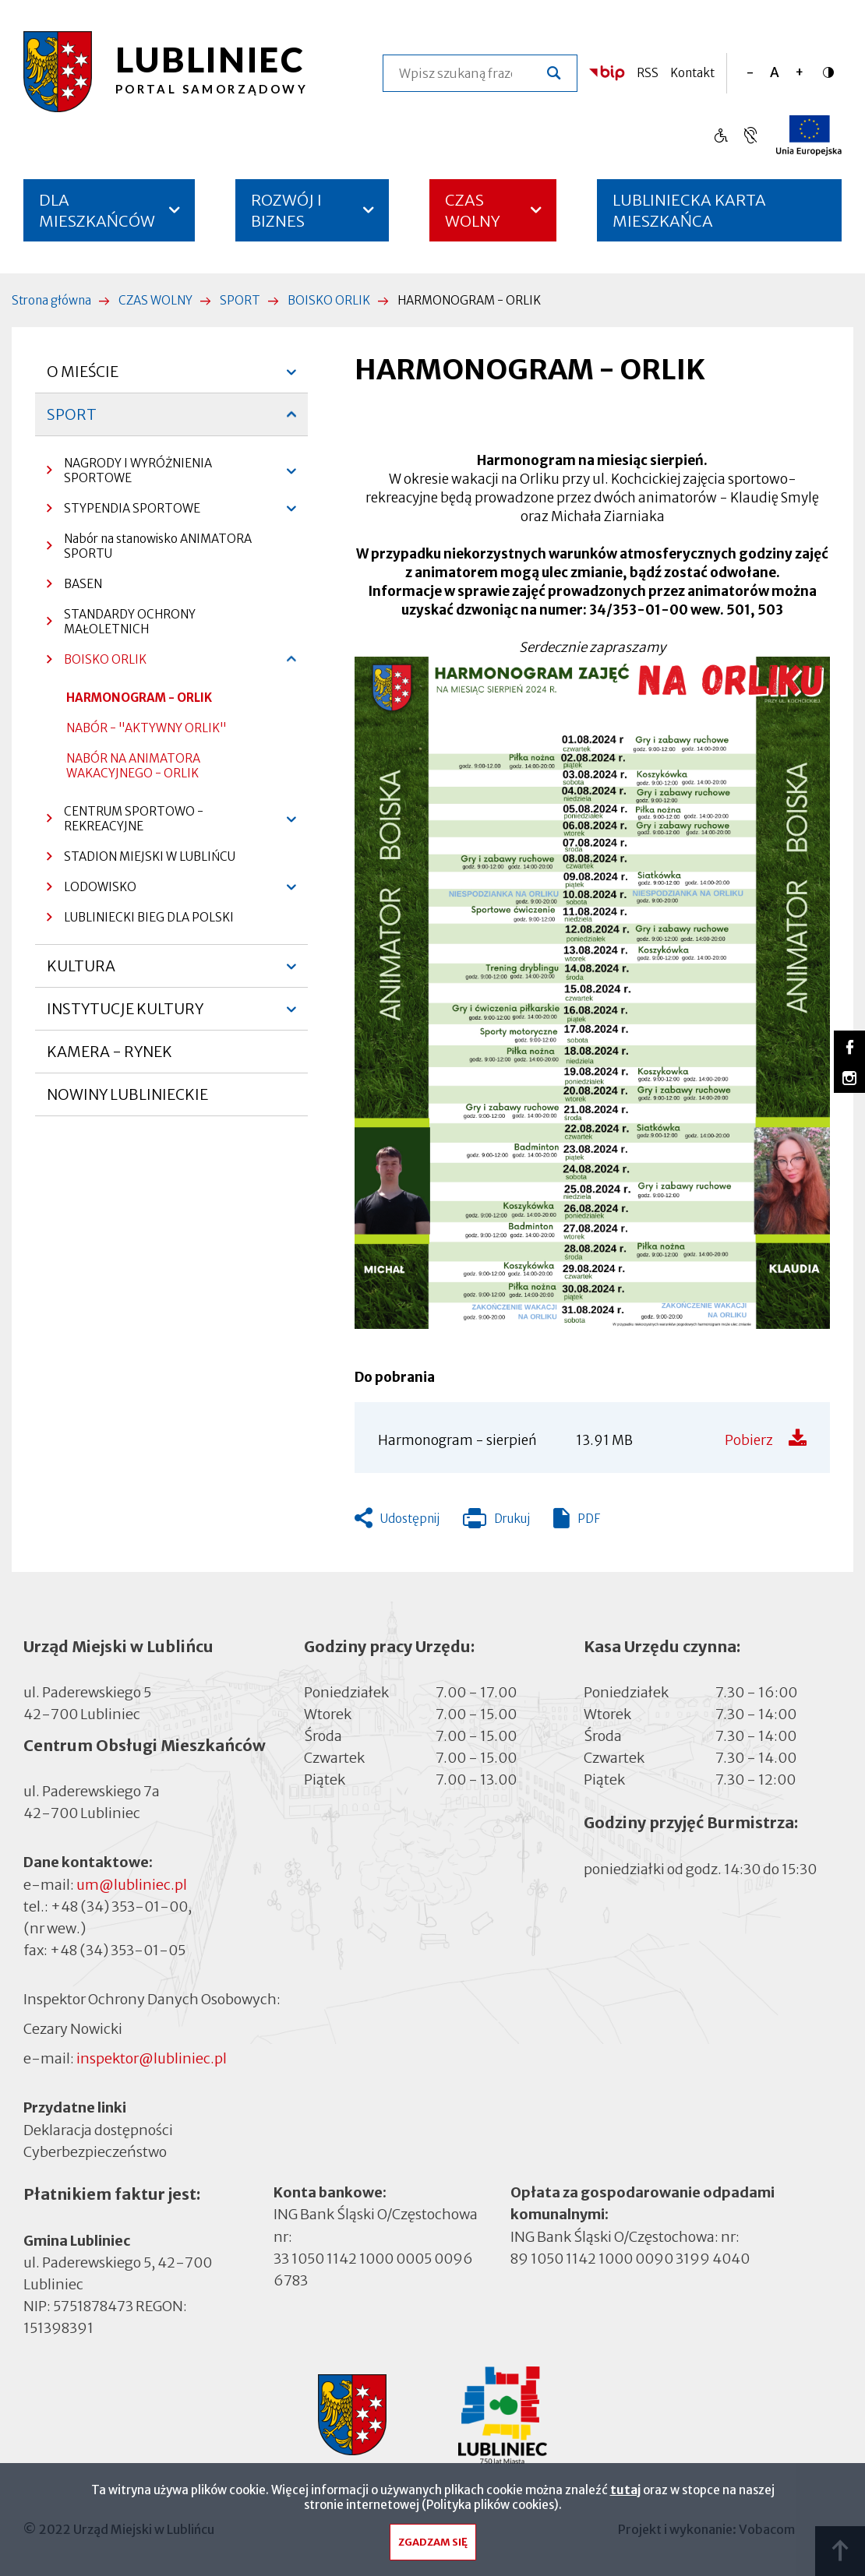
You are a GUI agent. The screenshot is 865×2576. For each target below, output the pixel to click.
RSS (647, 72)
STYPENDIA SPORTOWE (123, 512)
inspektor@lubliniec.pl (151, 2058)
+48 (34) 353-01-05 (117, 1950)
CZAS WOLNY (472, 210)
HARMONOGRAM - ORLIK (139, 697)
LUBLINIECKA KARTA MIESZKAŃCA (689, 215)
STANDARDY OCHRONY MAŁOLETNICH (130, 621)
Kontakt (692, 72)
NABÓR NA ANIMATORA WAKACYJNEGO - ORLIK (133, 766)
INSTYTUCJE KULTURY (125, 1015)
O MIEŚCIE (82, 377)
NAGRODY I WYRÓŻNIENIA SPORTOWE (129, 474)
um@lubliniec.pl (131, 1885)
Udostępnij (410, 1518)
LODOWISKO (91, 890)
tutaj (625, 2490)
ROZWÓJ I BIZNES (286, 210)
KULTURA (81, 972)
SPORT (240, 300)
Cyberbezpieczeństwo (95, 2150)
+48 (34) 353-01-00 (119, 1906)
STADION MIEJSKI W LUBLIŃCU (149, 856)
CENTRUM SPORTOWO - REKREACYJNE (125, 822)
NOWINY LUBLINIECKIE (127, 1094)
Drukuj (496, 1522)
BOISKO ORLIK (329, 300)
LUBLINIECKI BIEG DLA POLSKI (149, 917)
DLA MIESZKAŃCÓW (97, 210)
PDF (588, 1518)
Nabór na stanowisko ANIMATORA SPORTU (158, 546)
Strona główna (51, 300)
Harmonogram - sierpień (457, 1440)
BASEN (83, 583)
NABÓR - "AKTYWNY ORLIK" (146, 728)
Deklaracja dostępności (98, 2129)
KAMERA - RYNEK (109, 1057)
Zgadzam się (433, 2542)
